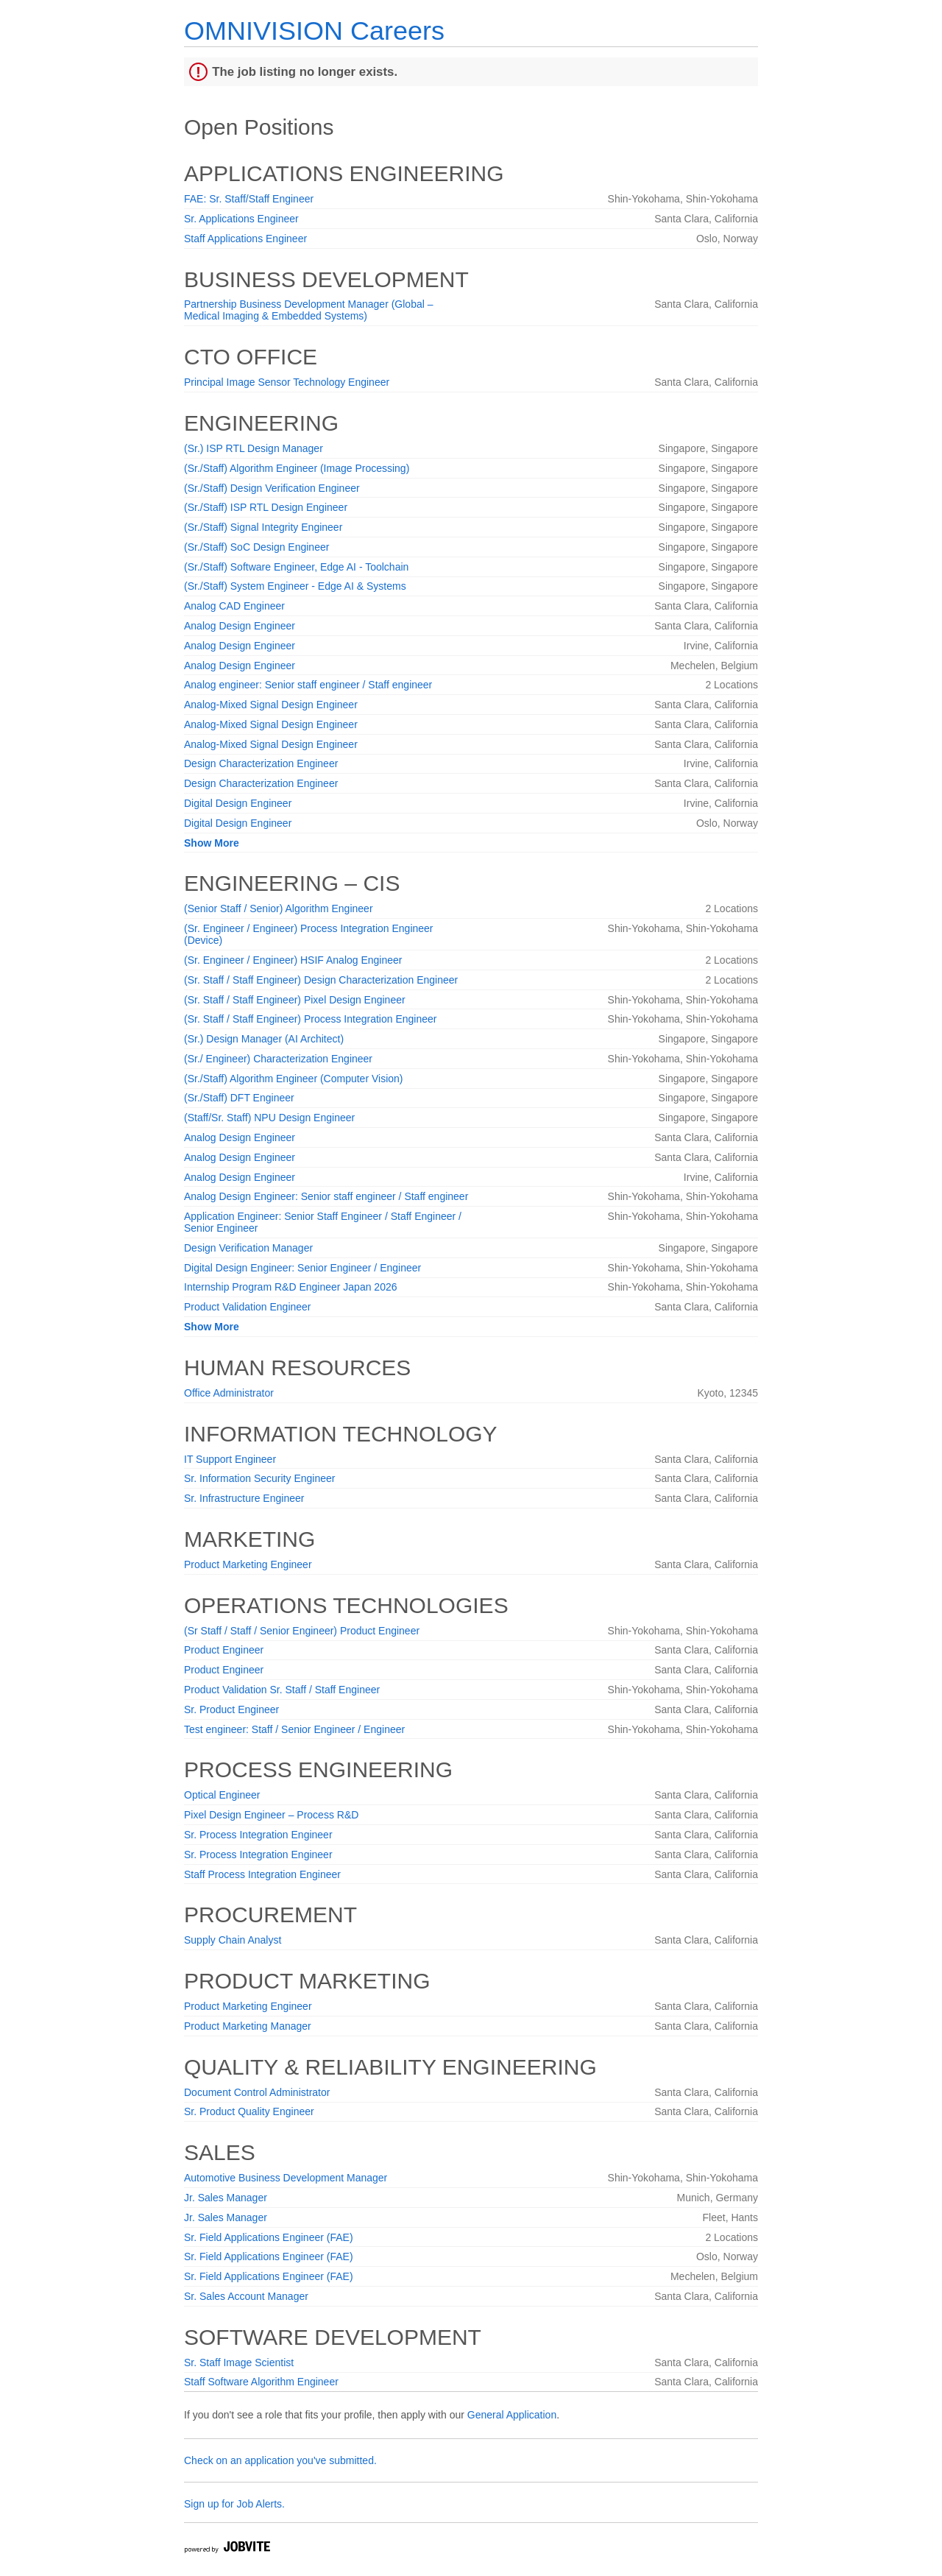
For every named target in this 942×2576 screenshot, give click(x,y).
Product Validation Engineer (247, 1307)
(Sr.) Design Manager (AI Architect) (264, 1039)
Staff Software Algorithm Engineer (261, 2382)
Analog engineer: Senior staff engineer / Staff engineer (308, 685)
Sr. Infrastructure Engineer (244, 1498)
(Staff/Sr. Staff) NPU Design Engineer (269, 1117)
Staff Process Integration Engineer (262, 1874)
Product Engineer (223, 1650)
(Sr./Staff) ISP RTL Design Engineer (265, 507)
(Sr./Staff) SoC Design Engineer (256, 547)
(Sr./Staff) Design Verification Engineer (272, 488)
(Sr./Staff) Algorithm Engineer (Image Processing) (296, 468)
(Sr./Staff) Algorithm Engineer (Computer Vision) (293, 1078)
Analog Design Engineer (239, 626)
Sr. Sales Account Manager (246, 2296)
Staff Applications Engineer (245, 238)
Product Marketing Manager (247, 2026)
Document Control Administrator (257, 2092)
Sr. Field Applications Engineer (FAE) (268, 2237)
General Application (511, 2415)
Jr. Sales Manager (225, 2197)
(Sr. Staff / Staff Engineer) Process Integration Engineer (310, 1019)
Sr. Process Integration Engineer (258, 1835)
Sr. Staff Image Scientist (239, 2362)
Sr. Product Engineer (231, 1709)
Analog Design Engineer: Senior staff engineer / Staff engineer (326, 1196)
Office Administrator (229, 1393)
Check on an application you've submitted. (280, 2460)
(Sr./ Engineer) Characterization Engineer (278, 1059)
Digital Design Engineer (237, 803)
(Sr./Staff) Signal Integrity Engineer (263, 527)
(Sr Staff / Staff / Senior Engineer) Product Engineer (301, 1631)
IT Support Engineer (230, 1459)
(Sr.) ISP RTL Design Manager (253, 448)
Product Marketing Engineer (248, 1564)
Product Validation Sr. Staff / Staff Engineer (282, 1689)
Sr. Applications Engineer (241, 219)
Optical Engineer (222, 1795)
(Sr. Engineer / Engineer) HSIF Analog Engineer (293, 960)
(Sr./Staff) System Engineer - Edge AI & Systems (295, 586)
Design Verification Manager (248, 1248)
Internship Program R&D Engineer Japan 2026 (290, 1287)
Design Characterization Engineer (261, 763)
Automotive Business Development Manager (285, 2178)
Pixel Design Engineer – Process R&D (271, 1815)
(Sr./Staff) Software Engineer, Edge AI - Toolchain (296, 567)
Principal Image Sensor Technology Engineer (286, 382)
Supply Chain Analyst (232, 1940)
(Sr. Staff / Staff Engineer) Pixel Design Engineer (295, 1000)
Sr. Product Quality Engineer (249, 2111)
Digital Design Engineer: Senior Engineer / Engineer (302, 1268)
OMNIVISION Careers (314, 30)
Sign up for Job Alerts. (234, 2504)
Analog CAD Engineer (234, 606)
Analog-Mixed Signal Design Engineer (271, 704)
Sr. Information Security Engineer (259, 1478)
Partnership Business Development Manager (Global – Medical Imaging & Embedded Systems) (308, 310)
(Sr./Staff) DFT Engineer (239, 1098)
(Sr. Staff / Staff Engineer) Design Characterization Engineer (321, 980)
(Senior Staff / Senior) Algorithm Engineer (278, 908)
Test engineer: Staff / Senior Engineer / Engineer (294, 1729)
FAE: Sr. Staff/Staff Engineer (249, 199)
